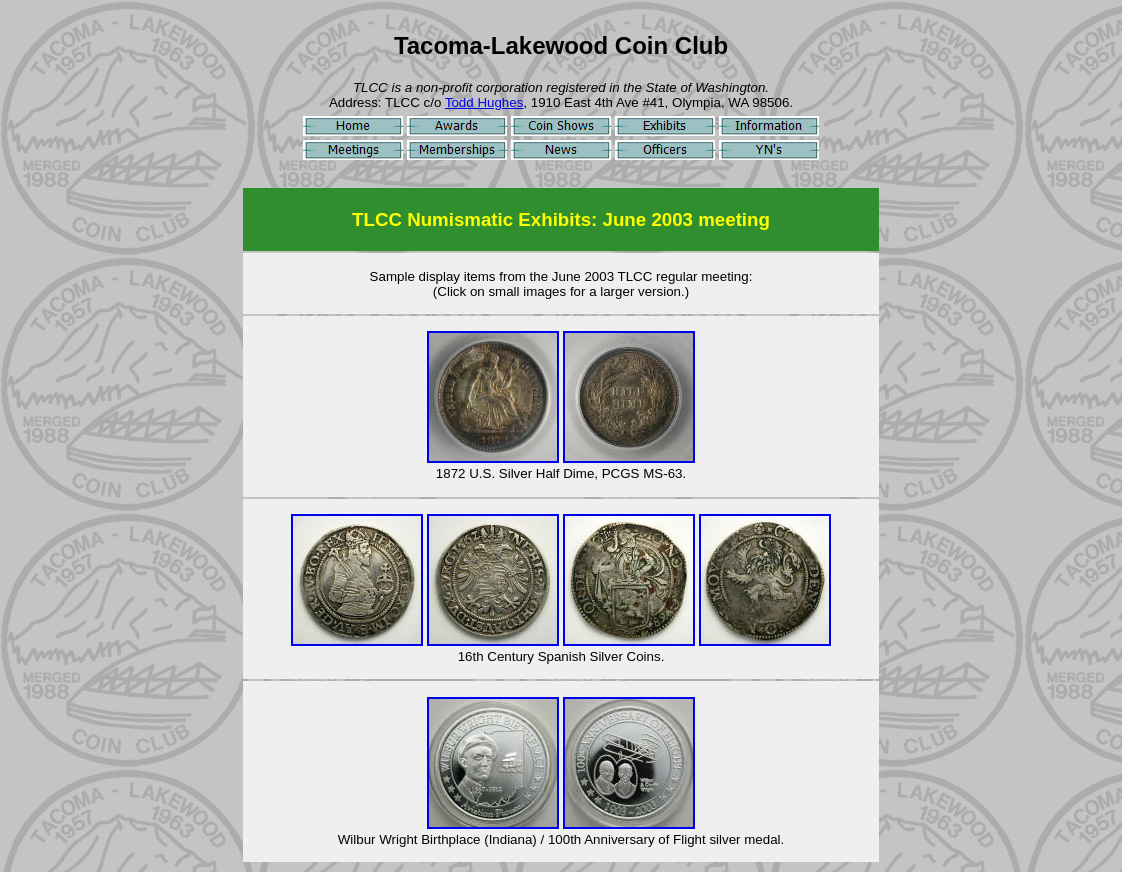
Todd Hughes (484, 102)
